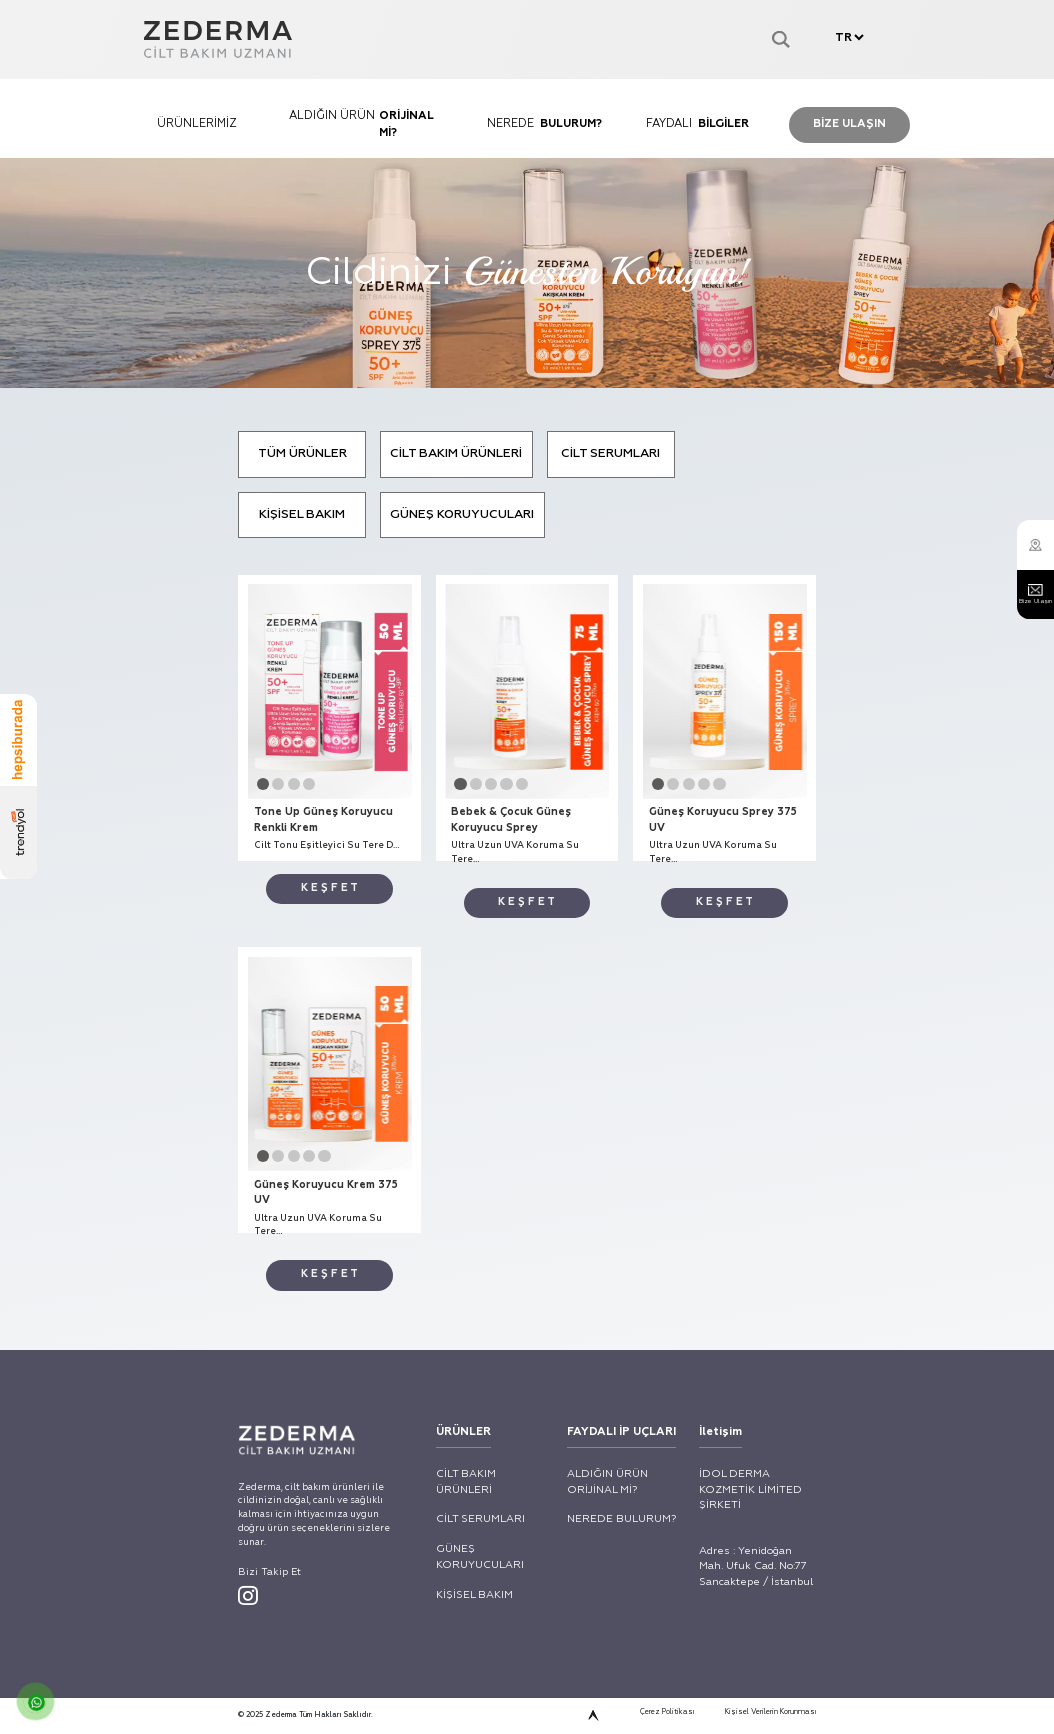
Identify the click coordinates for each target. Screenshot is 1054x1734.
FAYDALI (746, 180)
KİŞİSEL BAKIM (203, 742)
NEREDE (527, 180)
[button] (146, 1130)
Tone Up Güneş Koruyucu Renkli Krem (227, 1183)
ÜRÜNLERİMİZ (88, 180)
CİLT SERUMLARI (659, 655)
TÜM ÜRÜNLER (203, 655)
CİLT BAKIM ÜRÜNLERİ (431, 655)
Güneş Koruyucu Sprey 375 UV (803, 1183)
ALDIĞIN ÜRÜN (307, 180)
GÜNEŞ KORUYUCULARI (436, 742)
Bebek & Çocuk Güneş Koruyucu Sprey (500, 1183)
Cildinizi (527, 392)
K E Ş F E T (242, 1280)
